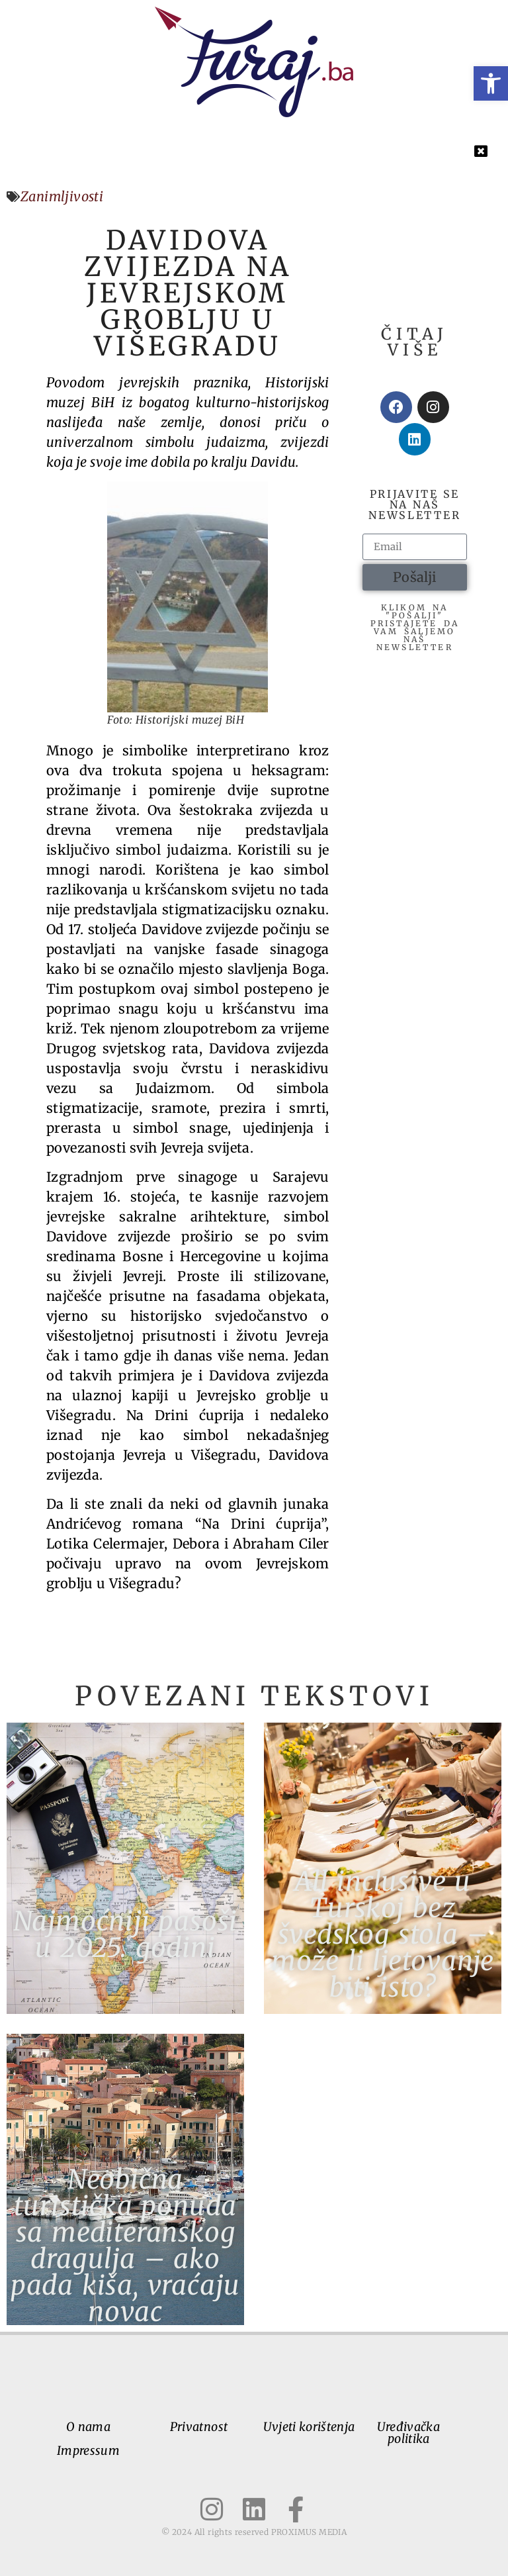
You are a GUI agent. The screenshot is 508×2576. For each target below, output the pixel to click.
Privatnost (199, 2426)
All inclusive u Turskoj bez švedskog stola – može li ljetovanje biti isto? (382, 1934)
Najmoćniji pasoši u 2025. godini (125, 1934)
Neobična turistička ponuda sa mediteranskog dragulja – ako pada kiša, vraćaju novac (125, 2245)
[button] (491, 83)
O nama (88, 2426)
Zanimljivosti (62, 196)
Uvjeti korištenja (309, 2426)
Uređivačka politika (408, 2432)
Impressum (88, 2450)
